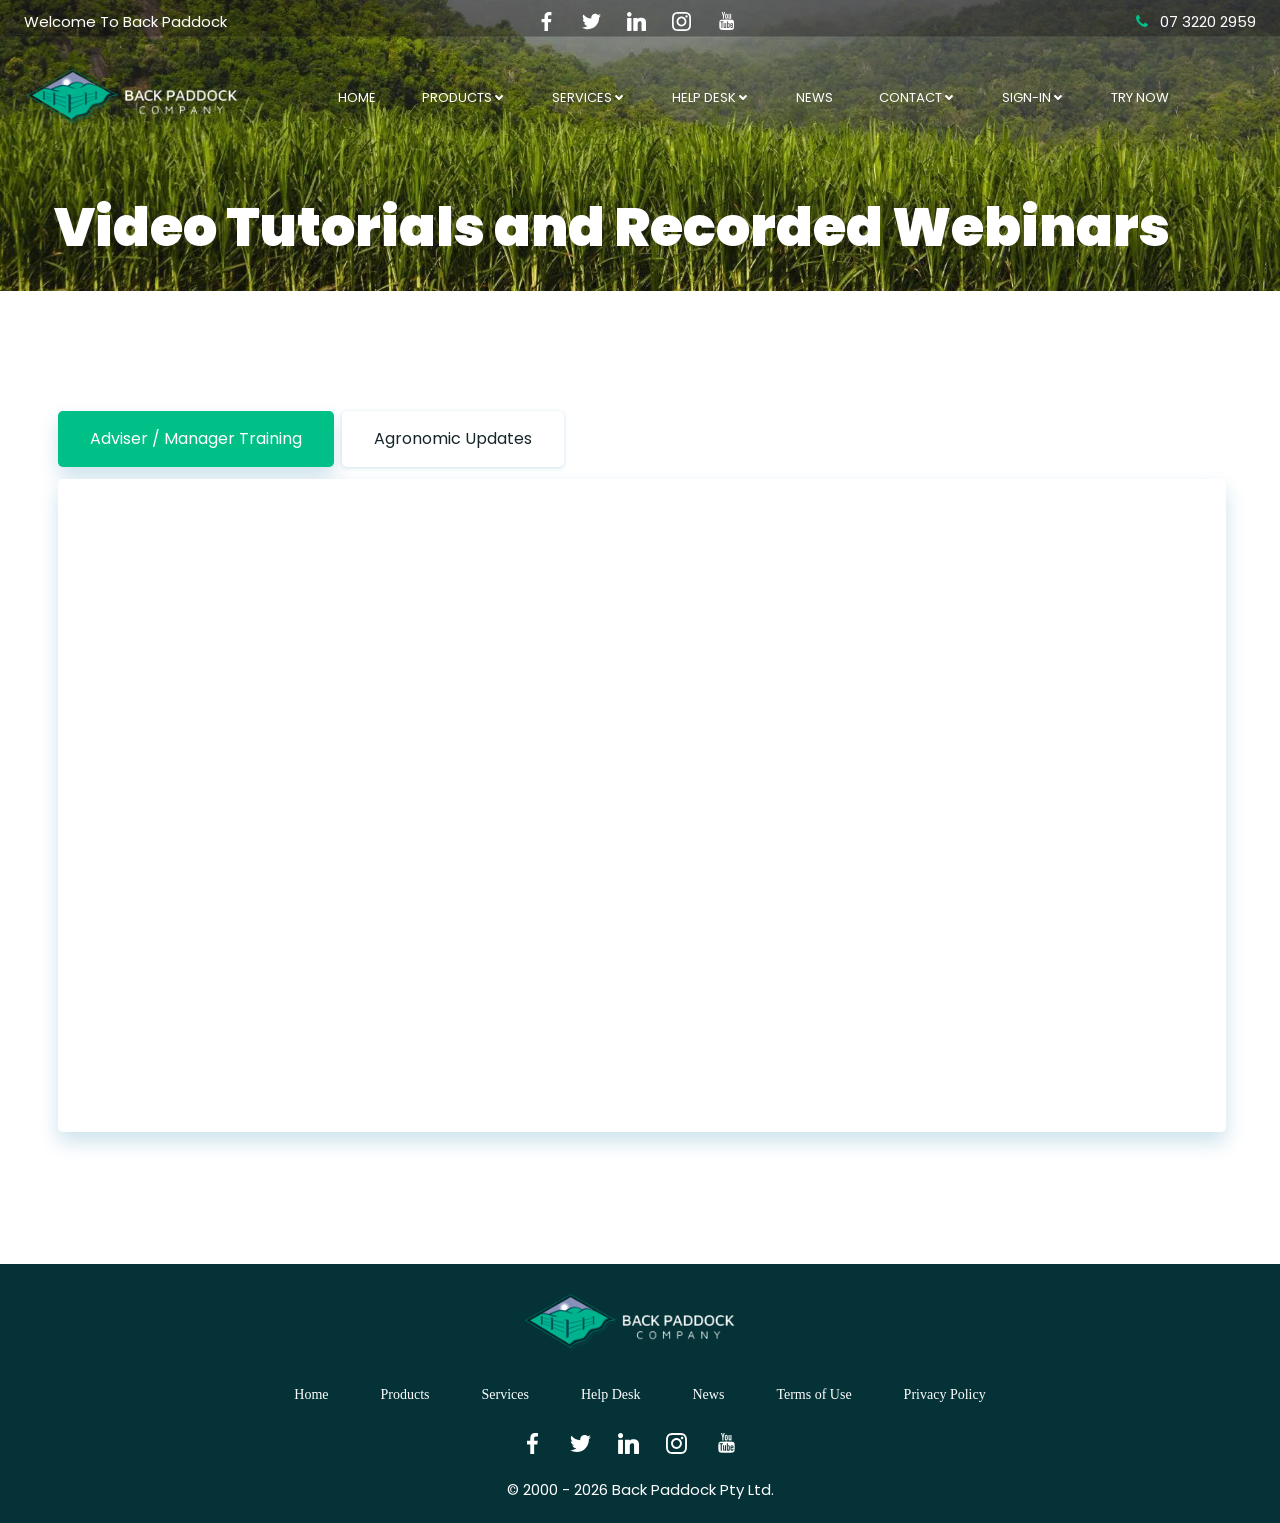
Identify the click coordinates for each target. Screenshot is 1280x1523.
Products (464, 97)
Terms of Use (813, 1394)
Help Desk (711, 97)
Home (357, 97)
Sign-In (1033, 97)
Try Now (1140, 97)
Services (589, 97)
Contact (917, 97)
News (814, 97)
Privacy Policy (945, 1394)
